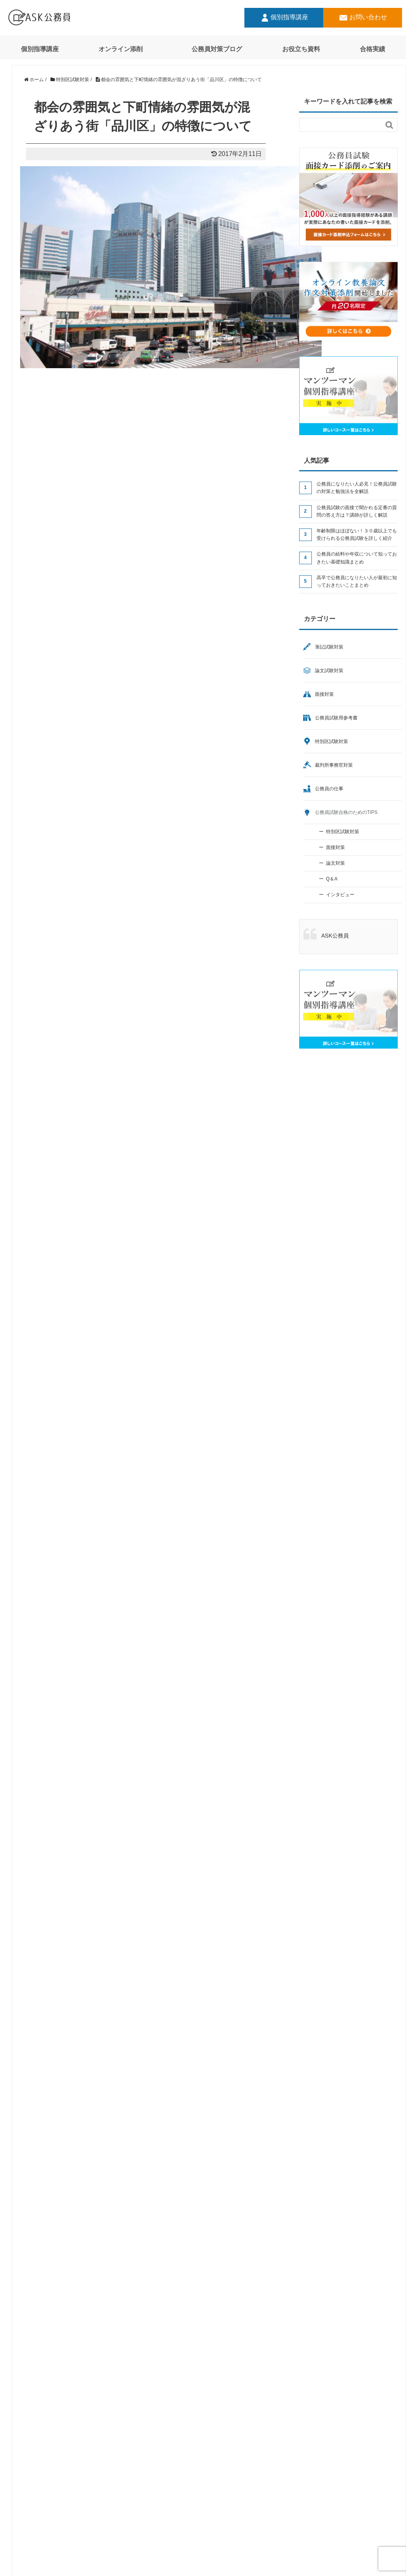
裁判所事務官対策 (334, 765)
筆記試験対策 (329, 647)
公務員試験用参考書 (336, 718)
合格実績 (372, 49)
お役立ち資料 (301, 49)
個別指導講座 (283, 18)
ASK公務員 (335, 935)
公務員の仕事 (329, 788)
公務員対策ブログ (217, 49)
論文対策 (335, 863)
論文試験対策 (329, 670)
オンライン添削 (121, 49)
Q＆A (331, 879)
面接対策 (324, 694)
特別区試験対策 (331, 741)
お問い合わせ (362, 18)
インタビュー (340, 894)
